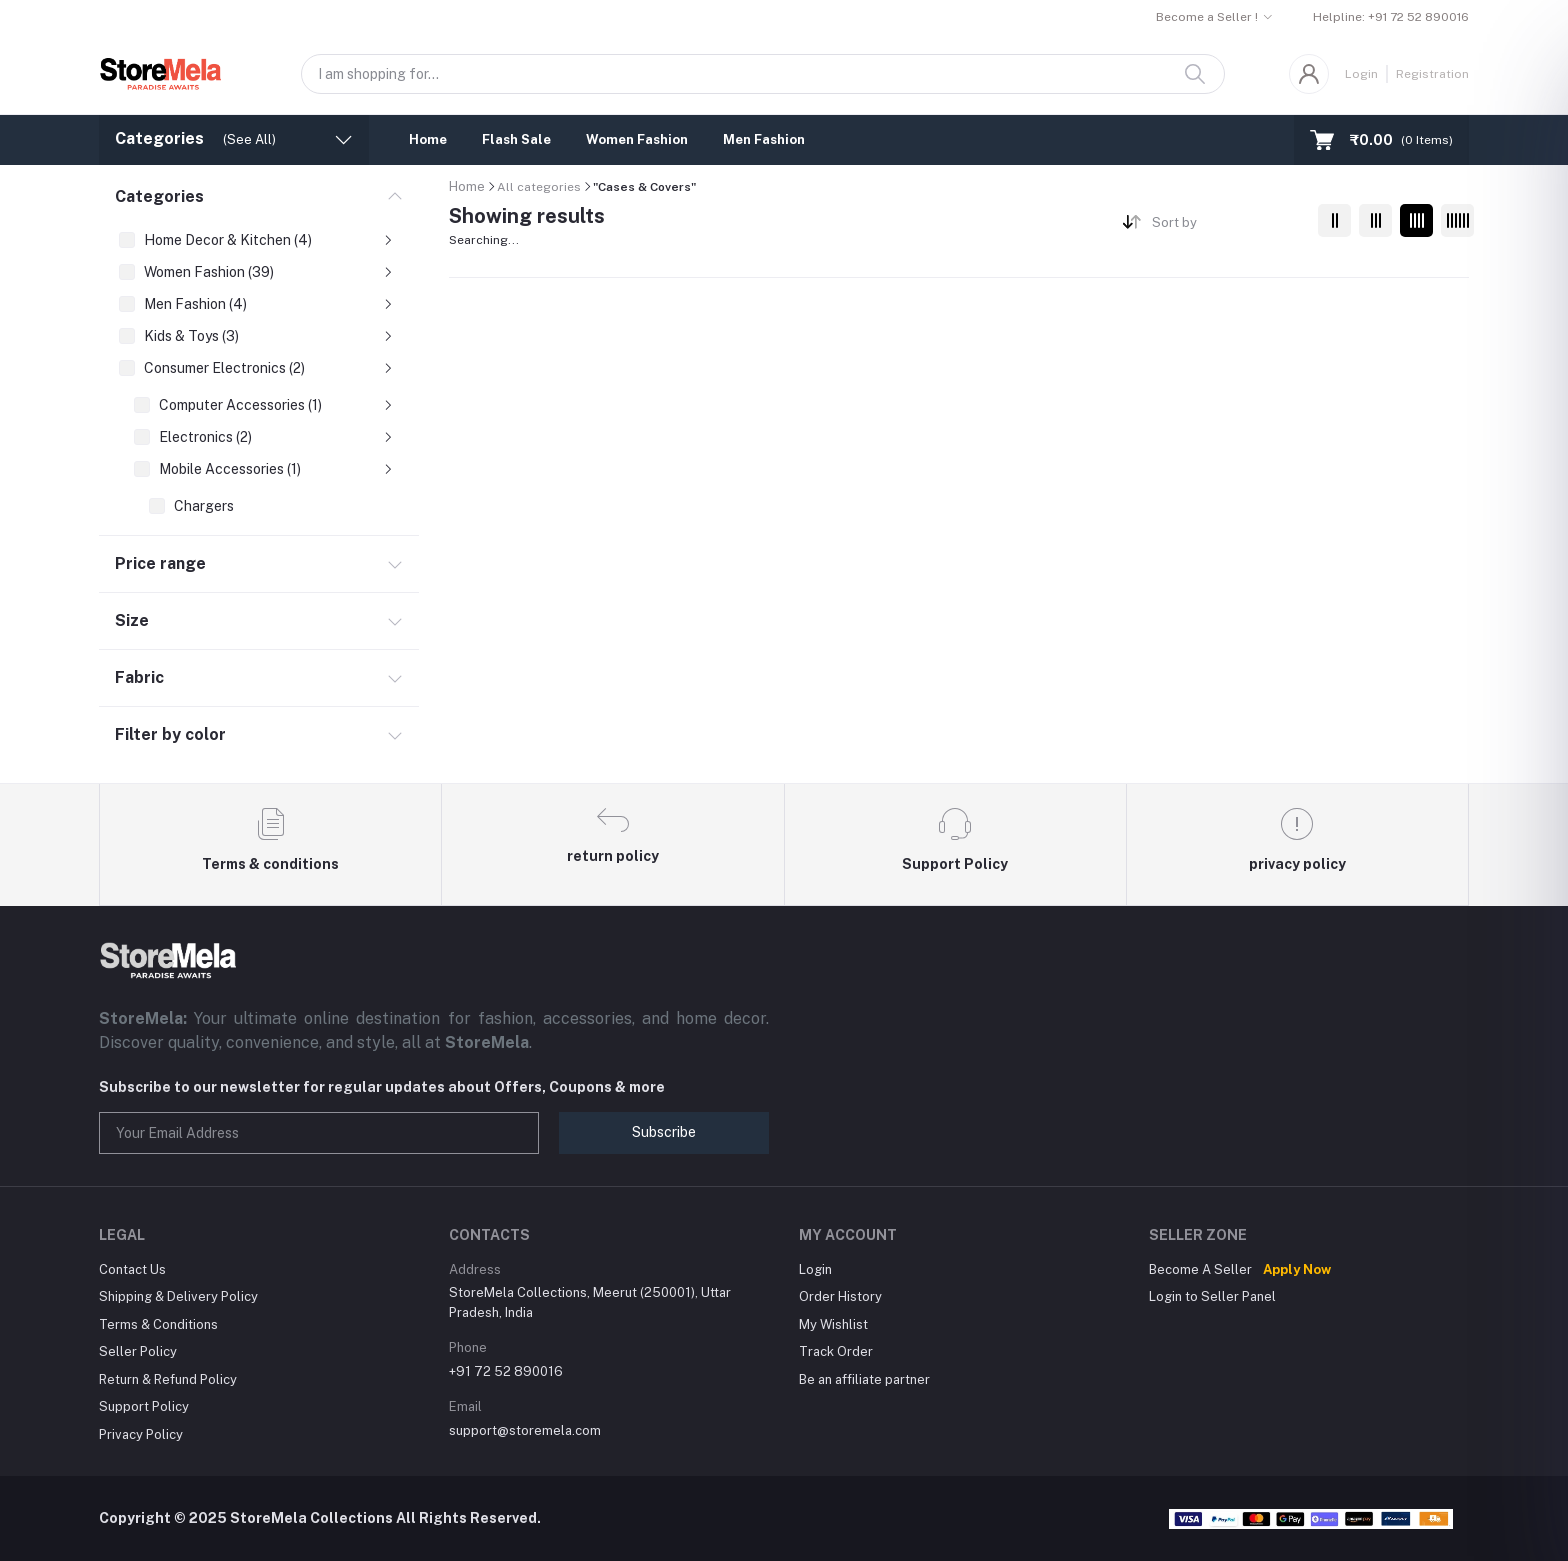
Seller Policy (138, 1351)
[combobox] (1227, 226)
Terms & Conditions (158, 1324)
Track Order (836, 1351)
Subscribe (664, 1132)
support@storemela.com (525, 1430)
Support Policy (144, 1406)
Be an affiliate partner (864, 1379)
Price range (160, 563)
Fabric (139, 677)
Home (428, 139)
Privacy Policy (141, 1434)
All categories (539, 187)
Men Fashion (764, 139)
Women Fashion (637, 139)
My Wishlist (833, 1324)
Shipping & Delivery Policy (178, 1296)
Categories (159, 196)
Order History (840, 1296)
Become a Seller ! (1207, 17)
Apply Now (1297, 1269)
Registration (1432, 74)
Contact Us (132, 1269)
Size (132, 620)
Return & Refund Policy (168, 1379)
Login (1361, 74)
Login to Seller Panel (1212, 1296)
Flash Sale (516, 139)
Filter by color (170, 734)
